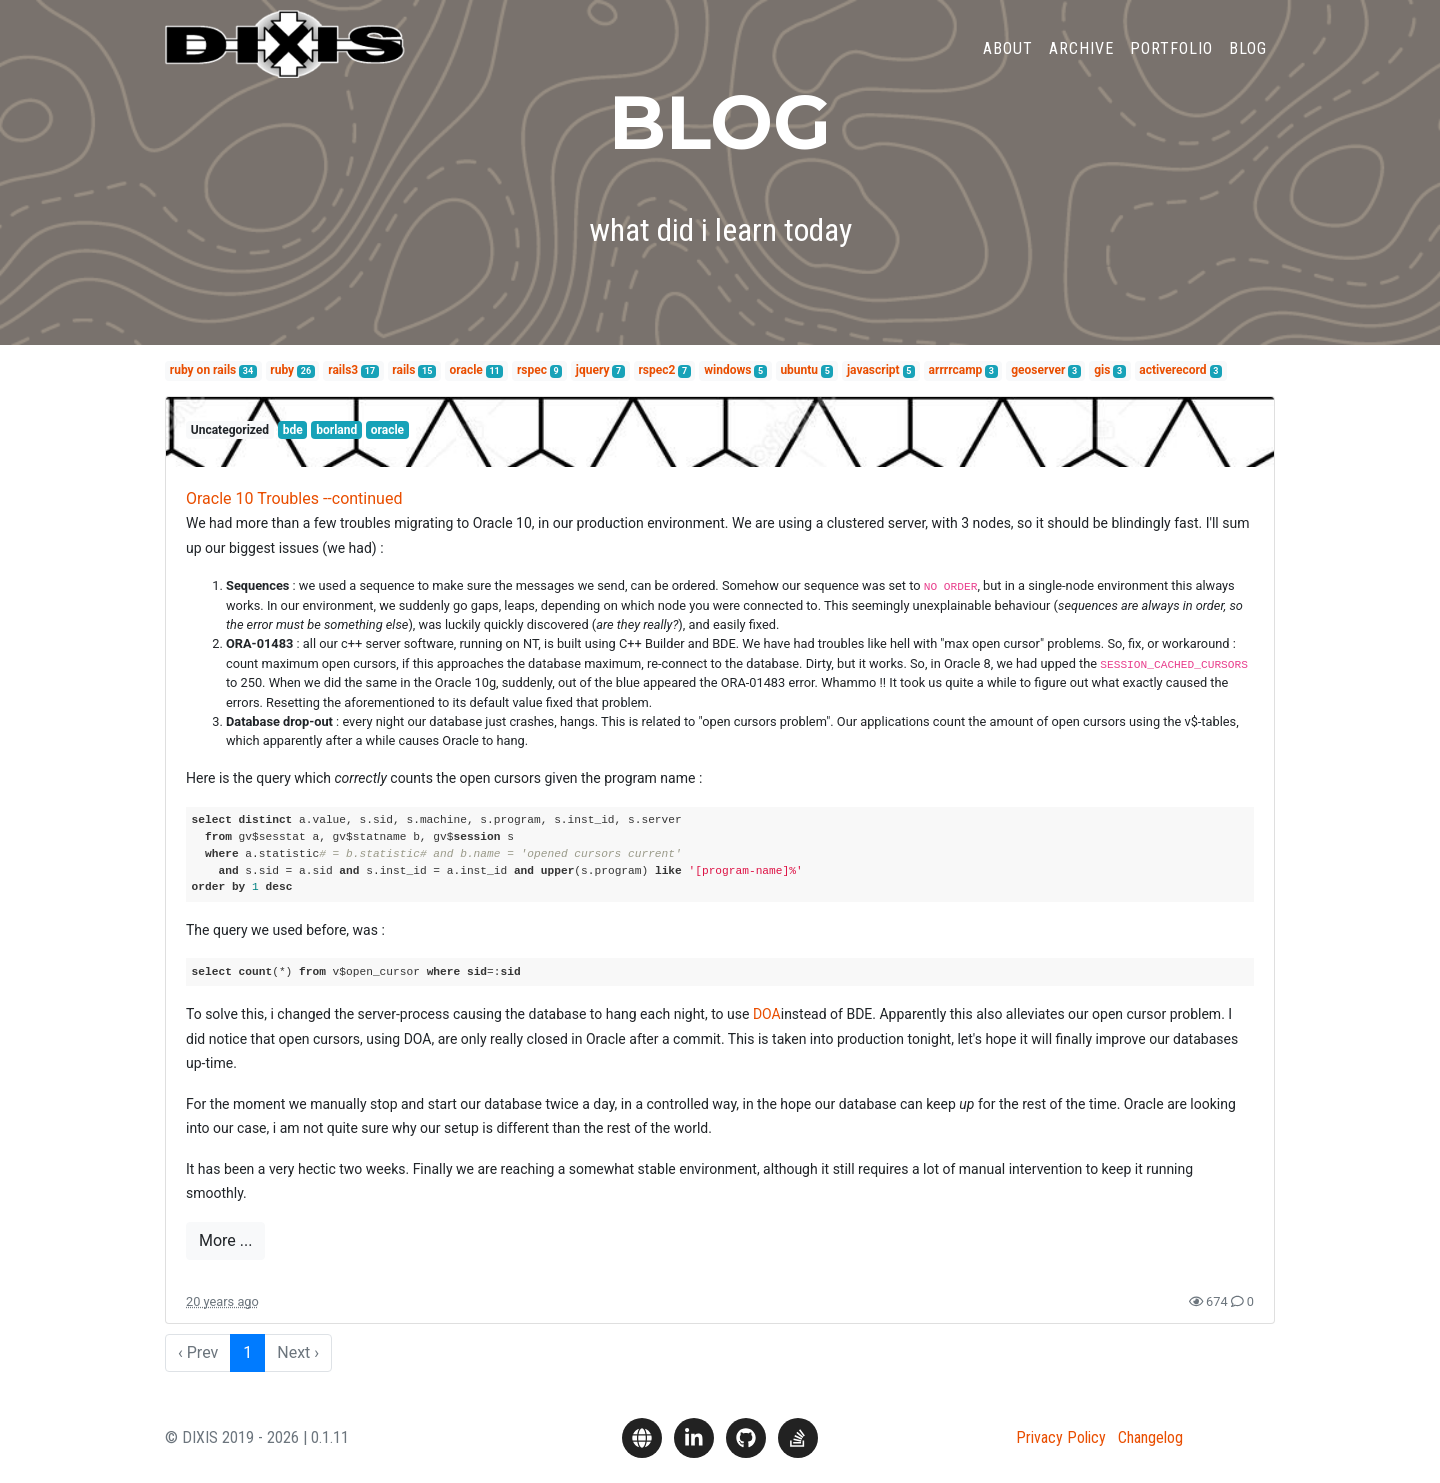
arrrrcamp (956, 370)
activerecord (1172, 370)
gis (1102, 370)
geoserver (1038, 370)
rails (403, 370)
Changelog (1150, 1437)
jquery (593, 370)
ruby (282, 370)
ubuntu (799, 370)
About (1008, 63)
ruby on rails (203, 370)
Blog (1248, 63)
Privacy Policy (1061, 1437)
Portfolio (1171, 63)
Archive (1081, 63)
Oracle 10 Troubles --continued (294, 498)
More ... (225, 1240)
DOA (767, 1014)
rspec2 (656, 370)
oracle (466, 370)
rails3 (343, 370)
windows (727, 370)
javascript (873, 370)
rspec (532, 370)
